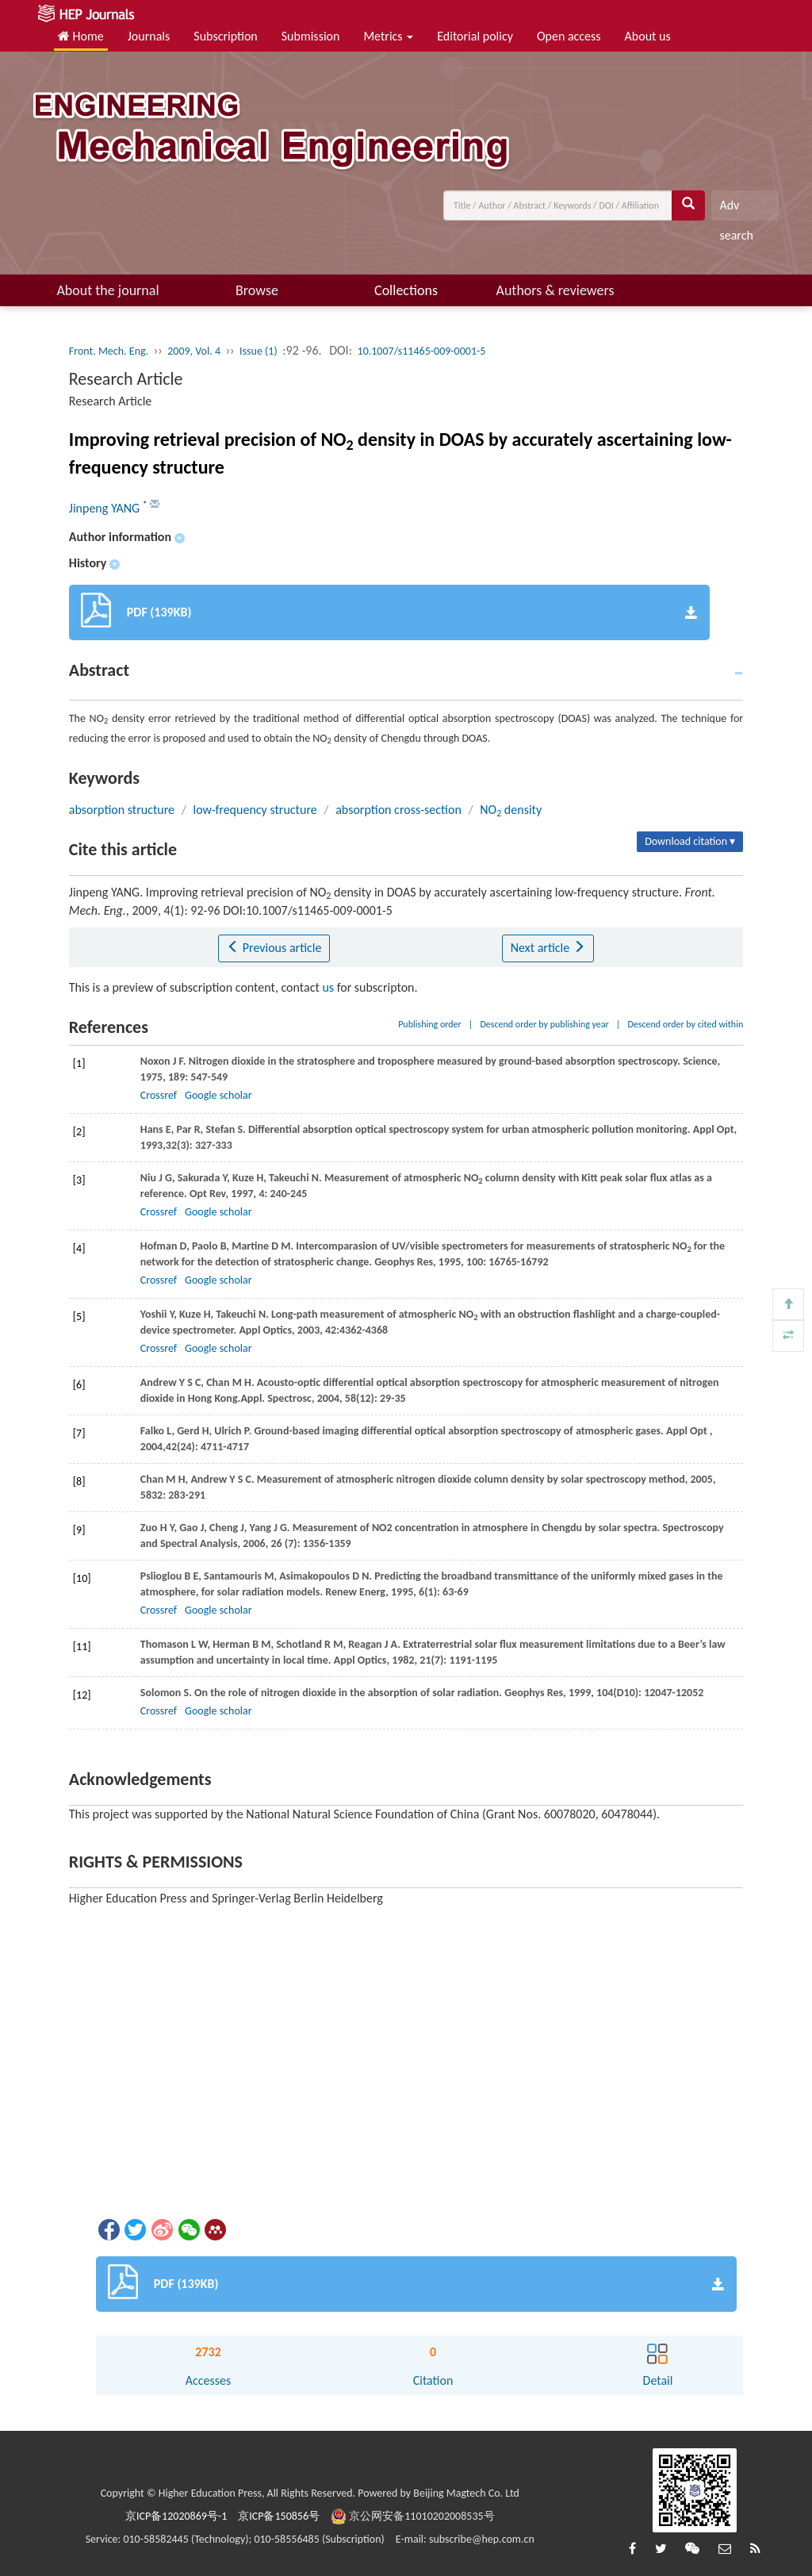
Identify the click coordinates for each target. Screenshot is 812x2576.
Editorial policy (475, 36)
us (328, 987)
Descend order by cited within (685, 1024)
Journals (149, 36)
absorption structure (121, 809)
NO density (511, 809)
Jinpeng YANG (106, 508)
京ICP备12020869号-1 (176, 2516)
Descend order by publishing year (544, 1024)
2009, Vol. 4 (193, 351)
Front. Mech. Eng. (108, 351)
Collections (406, 290)
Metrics (388, 36)
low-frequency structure (255, 809)
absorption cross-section (398, 809)
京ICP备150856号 (279, 2516)
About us (648, 36)
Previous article (274, 947)
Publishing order (430, 1024)
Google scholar (218, 1095)
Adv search (736, 209)
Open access (569, 36)
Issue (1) (258, 351)
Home (81, 36)
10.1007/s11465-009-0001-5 (422, 351)
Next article (548, 947)
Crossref (158, 1095)
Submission (311, 36)
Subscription (225, 36)
